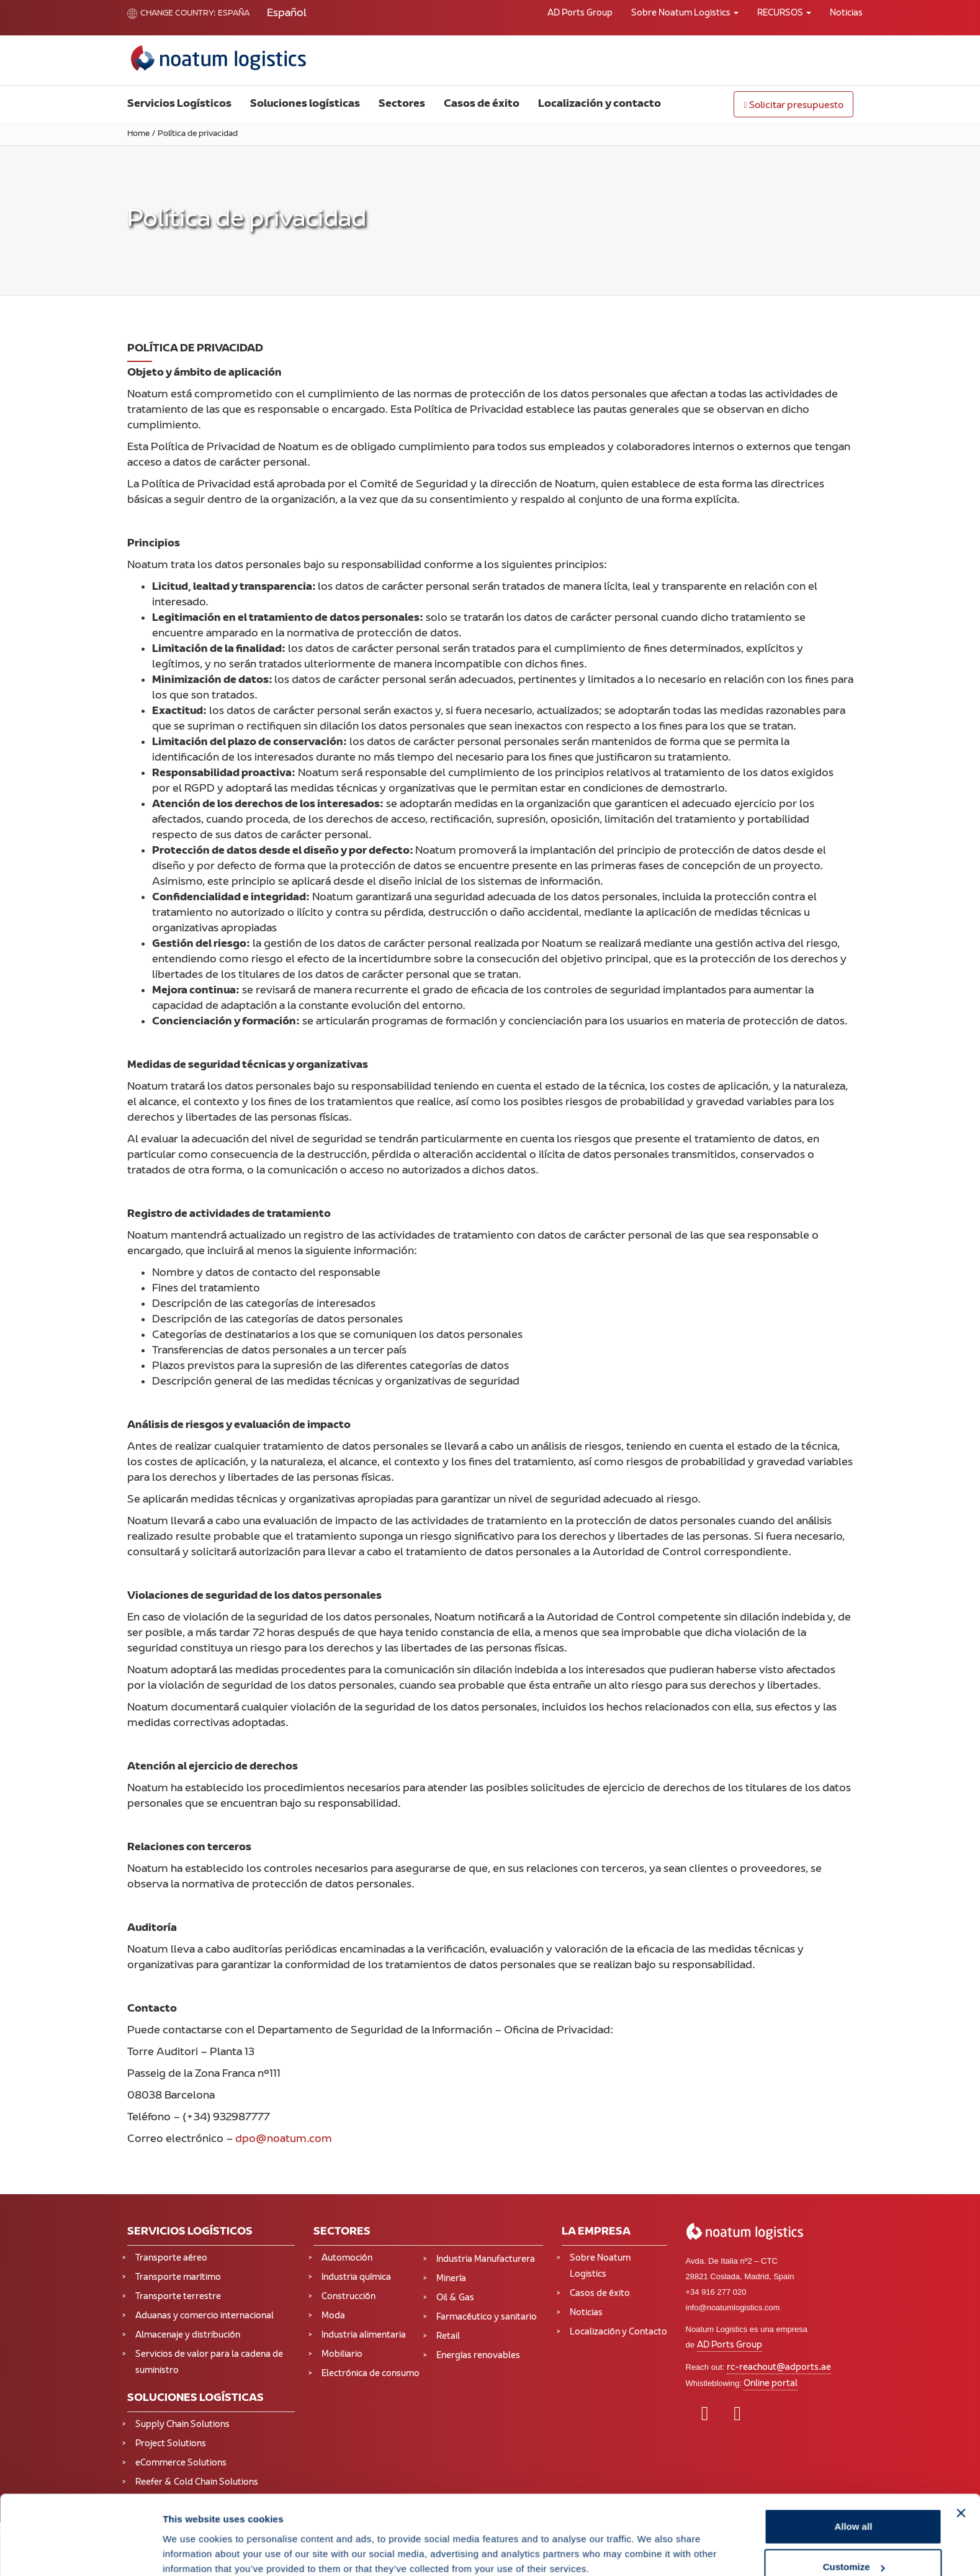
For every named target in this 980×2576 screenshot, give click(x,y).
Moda (333, 2316)
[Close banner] (960, 2448)
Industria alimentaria (363, 2335)
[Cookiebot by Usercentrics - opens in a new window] (80, 2551)
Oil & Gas (455, 2298)
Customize (854, 2502)
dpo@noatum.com (283, 2139)
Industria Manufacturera (485, 2260)
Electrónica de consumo (370, 2374)
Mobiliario (341, 2355)
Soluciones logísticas (305, 104)
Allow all (853, 2461)
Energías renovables (478, 2356)
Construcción (348, 2297)
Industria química (356, 2278)
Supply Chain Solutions (182, 2425)
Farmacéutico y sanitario (486, 2317)
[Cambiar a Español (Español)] (287, 14)
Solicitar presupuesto (793, 105)
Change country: (171, 13)
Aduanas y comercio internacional (204, 2316)
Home (138, 134)
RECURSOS (784, 13)
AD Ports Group (580, 13)
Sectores (402, 104)
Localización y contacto (599, 104)
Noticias (846, 13)
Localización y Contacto (618, 2332)
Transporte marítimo (178, 2278)
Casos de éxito (481, 104)
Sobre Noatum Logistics (685, 13)
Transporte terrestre (178, 2297)
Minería (451, 2279)
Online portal (771, 2384)
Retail (448, 2337)
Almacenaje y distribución (187, 2335)
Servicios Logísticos (179, 104)
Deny (853, 2543)
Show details (191, 2538)
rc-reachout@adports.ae (779, 2368)
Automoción (346, 2258)
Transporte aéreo (171, 2258)
